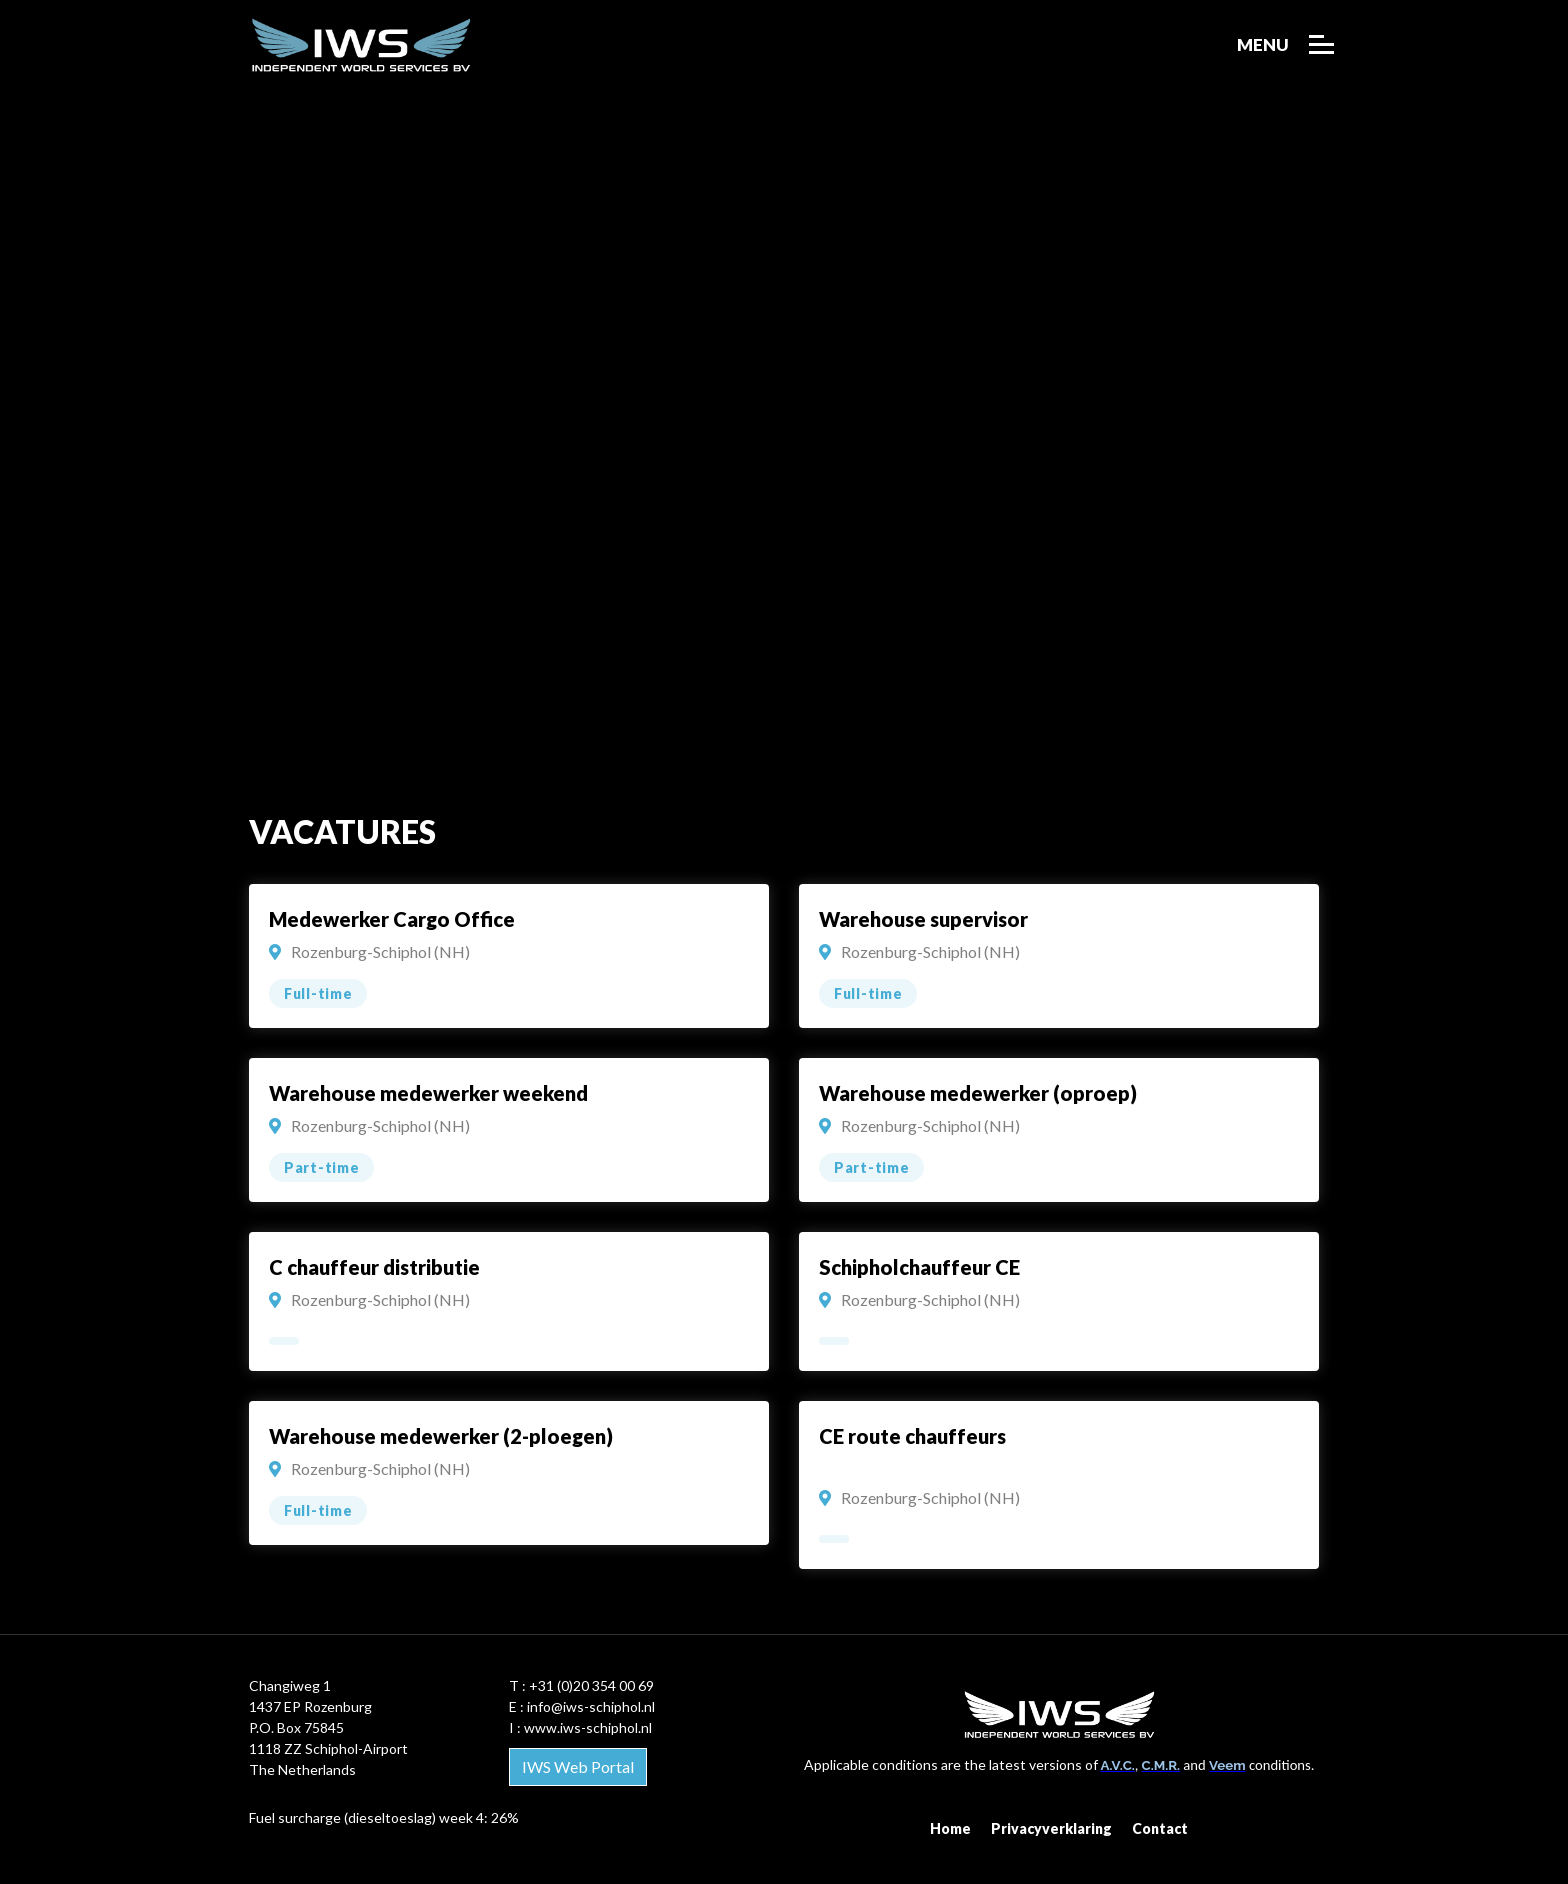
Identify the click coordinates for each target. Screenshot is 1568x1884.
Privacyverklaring (1051, 1828)
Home (950, 1828)
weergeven (509, 958)
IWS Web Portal (578, 1766)
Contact (1160, 1828)
